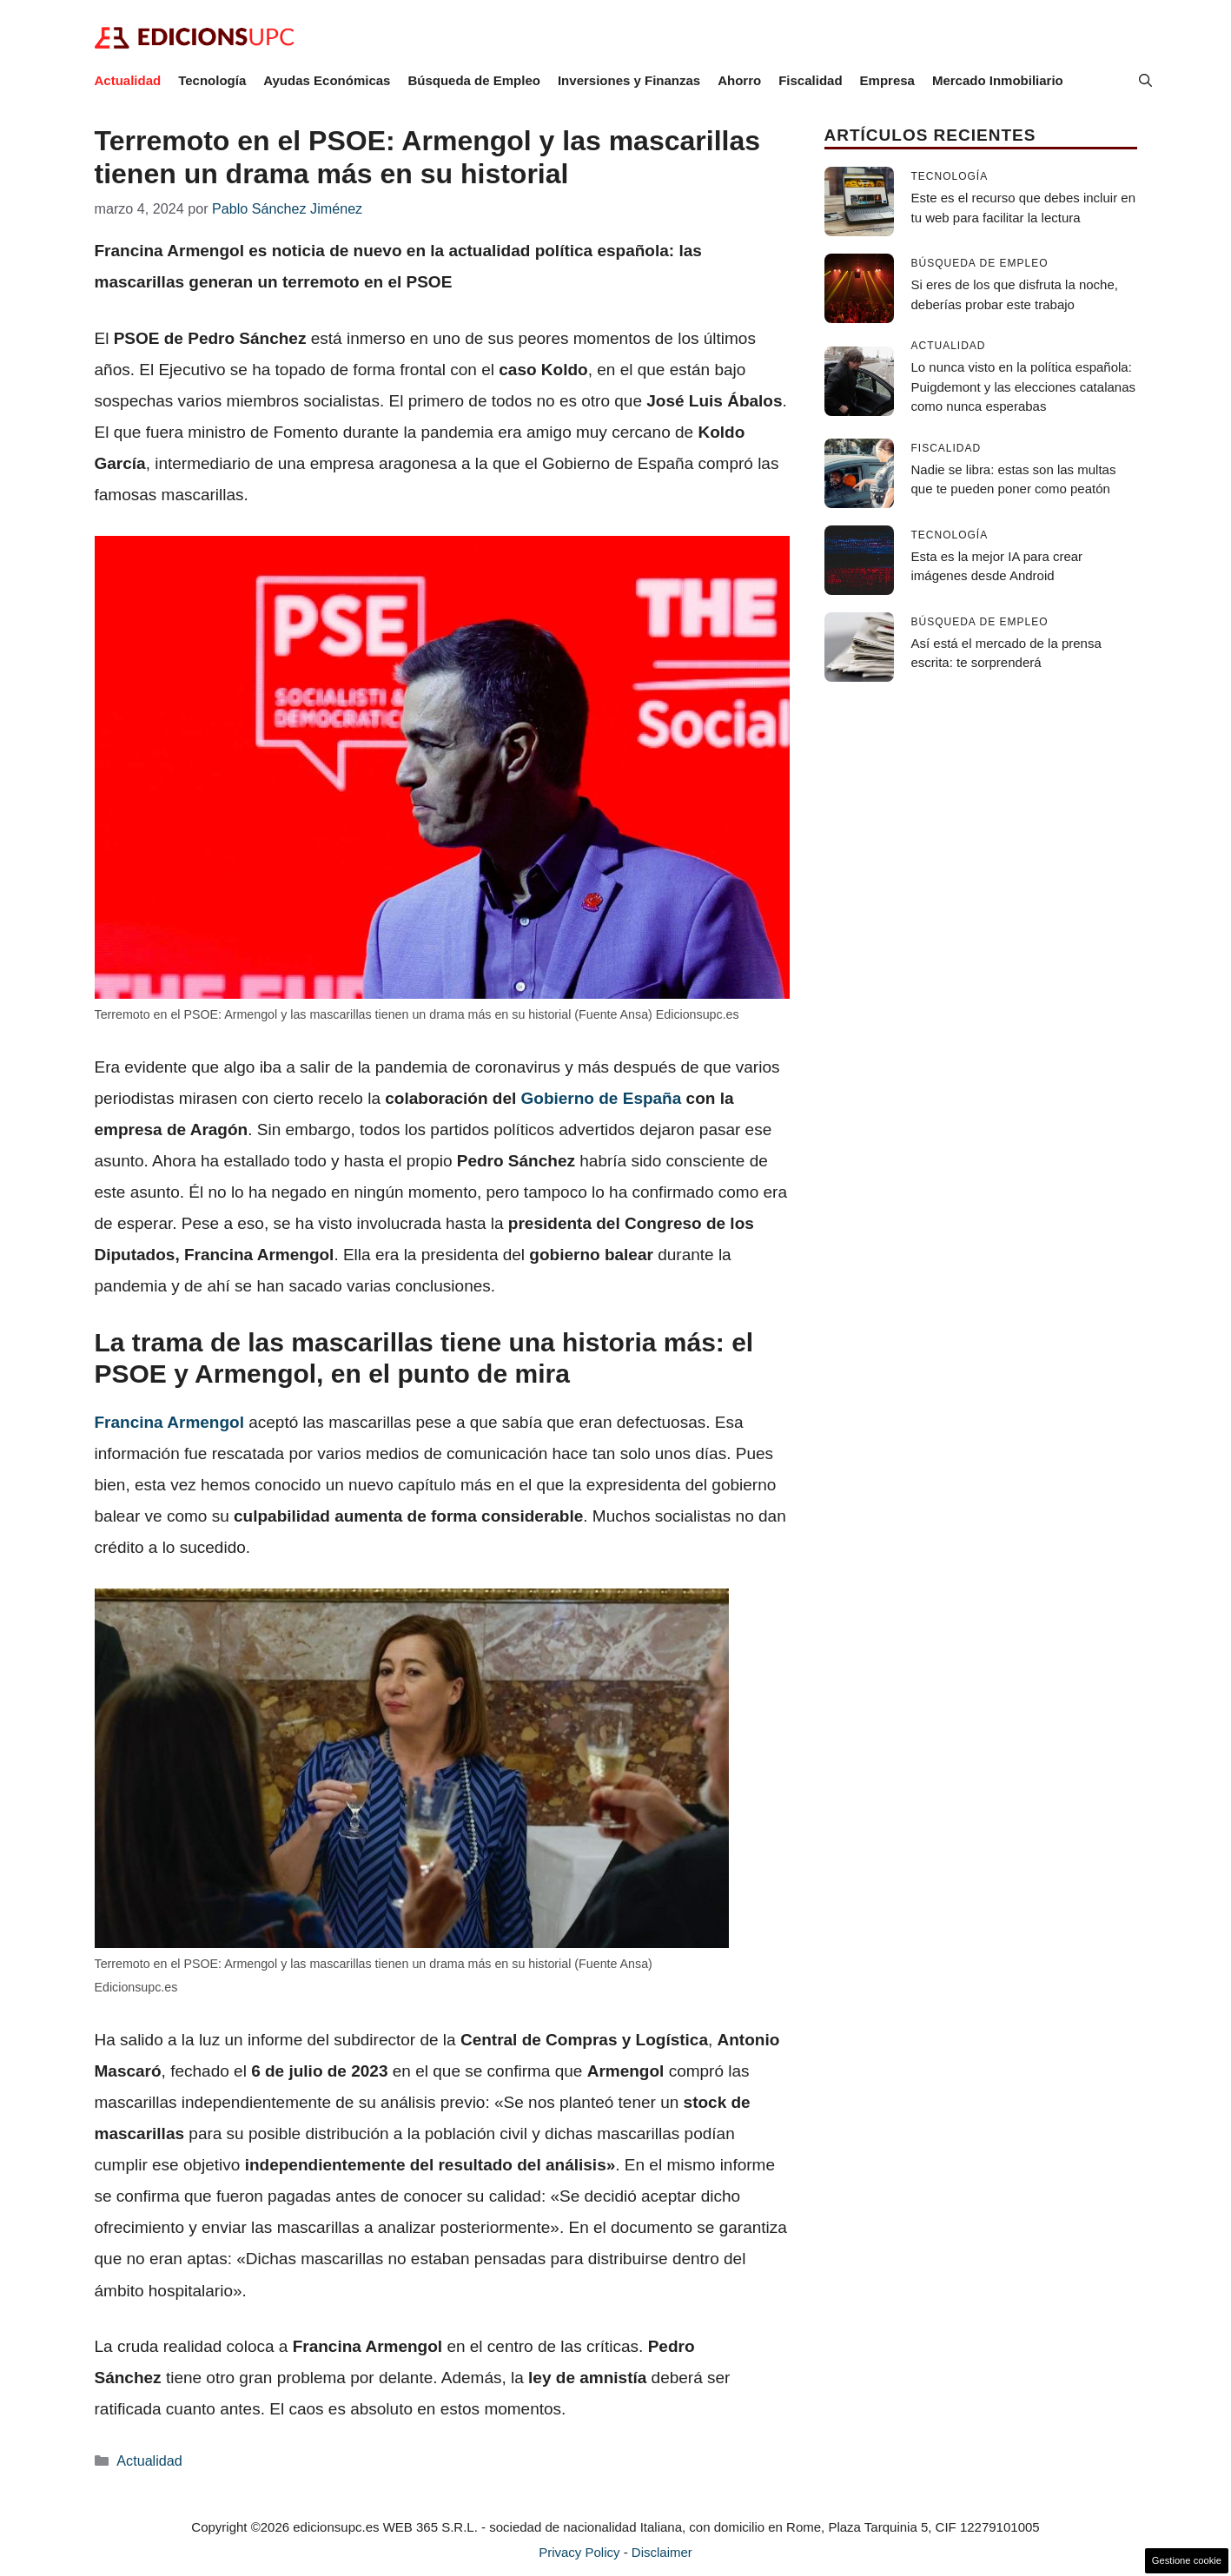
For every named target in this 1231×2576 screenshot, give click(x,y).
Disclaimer (662, 2552)
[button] (1145, 80)
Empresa (887, 80)
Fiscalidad (810, 80)
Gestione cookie (1186, 2560)
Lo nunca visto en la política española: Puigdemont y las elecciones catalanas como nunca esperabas (1023, 386)
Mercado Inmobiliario (997, 80)
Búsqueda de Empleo (473, 80)
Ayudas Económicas (326, 80)
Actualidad (128, 80)
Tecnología (212, 80)
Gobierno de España (601, 1098)
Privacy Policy (579, 2552)
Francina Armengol (169, 1422)
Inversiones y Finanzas (629, 80)
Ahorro (739, 80)
